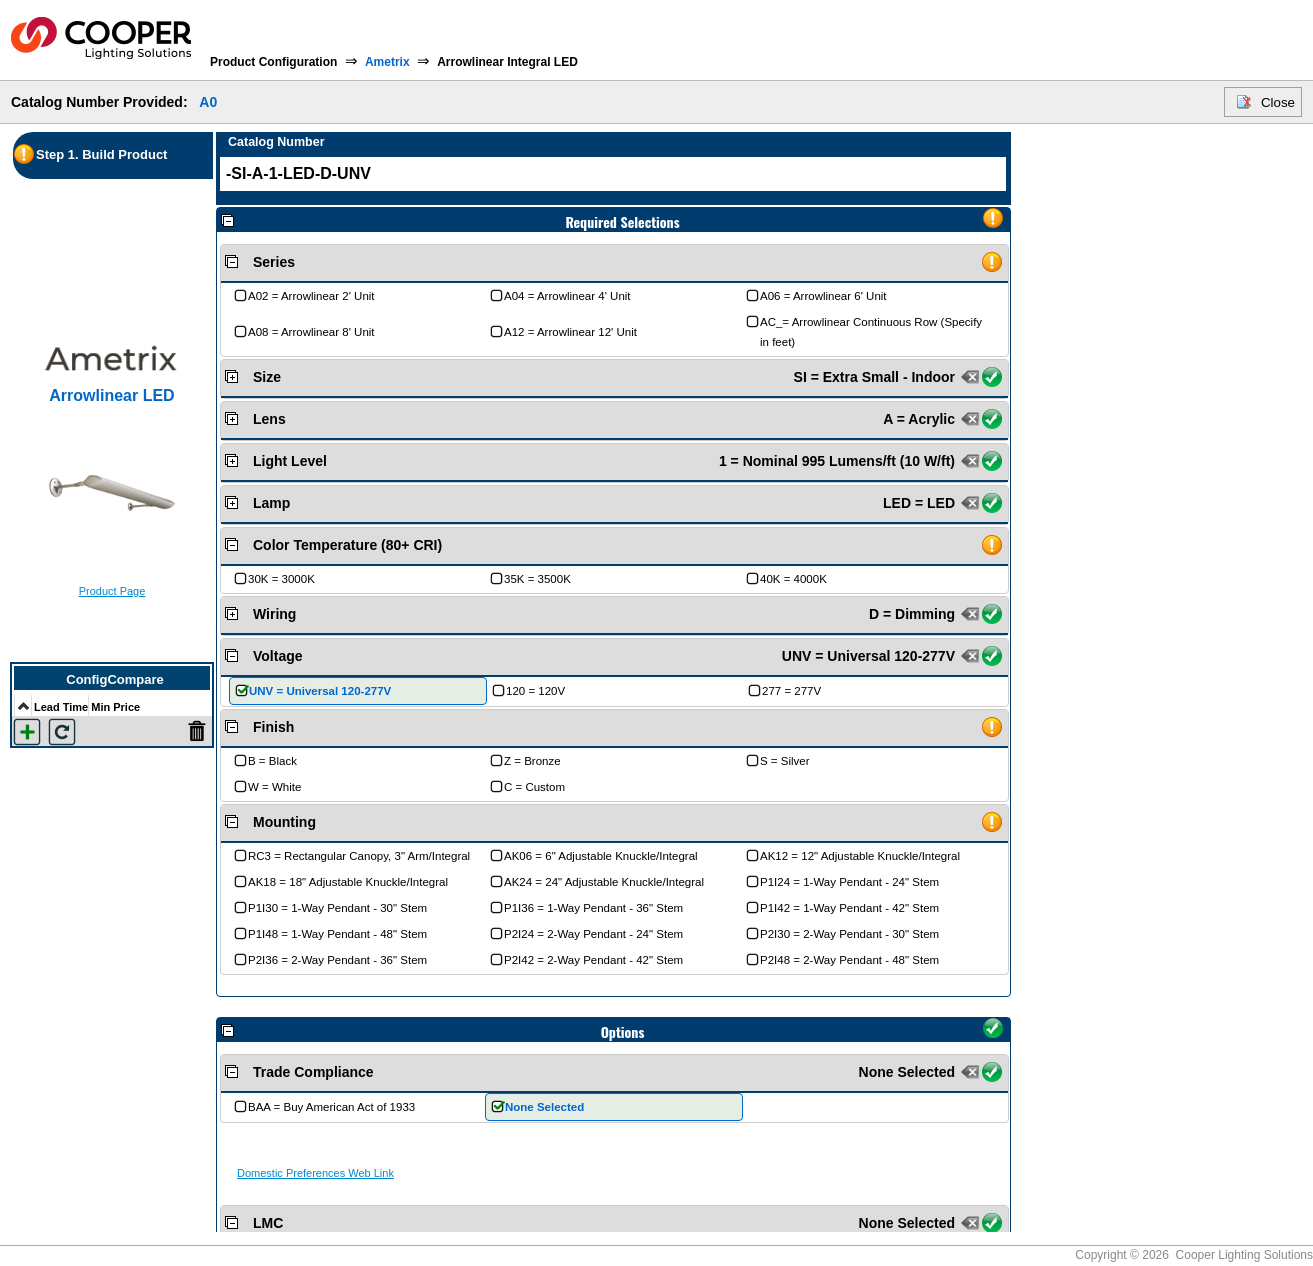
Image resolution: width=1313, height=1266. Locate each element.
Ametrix (387, 62)
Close (1278, 102)
